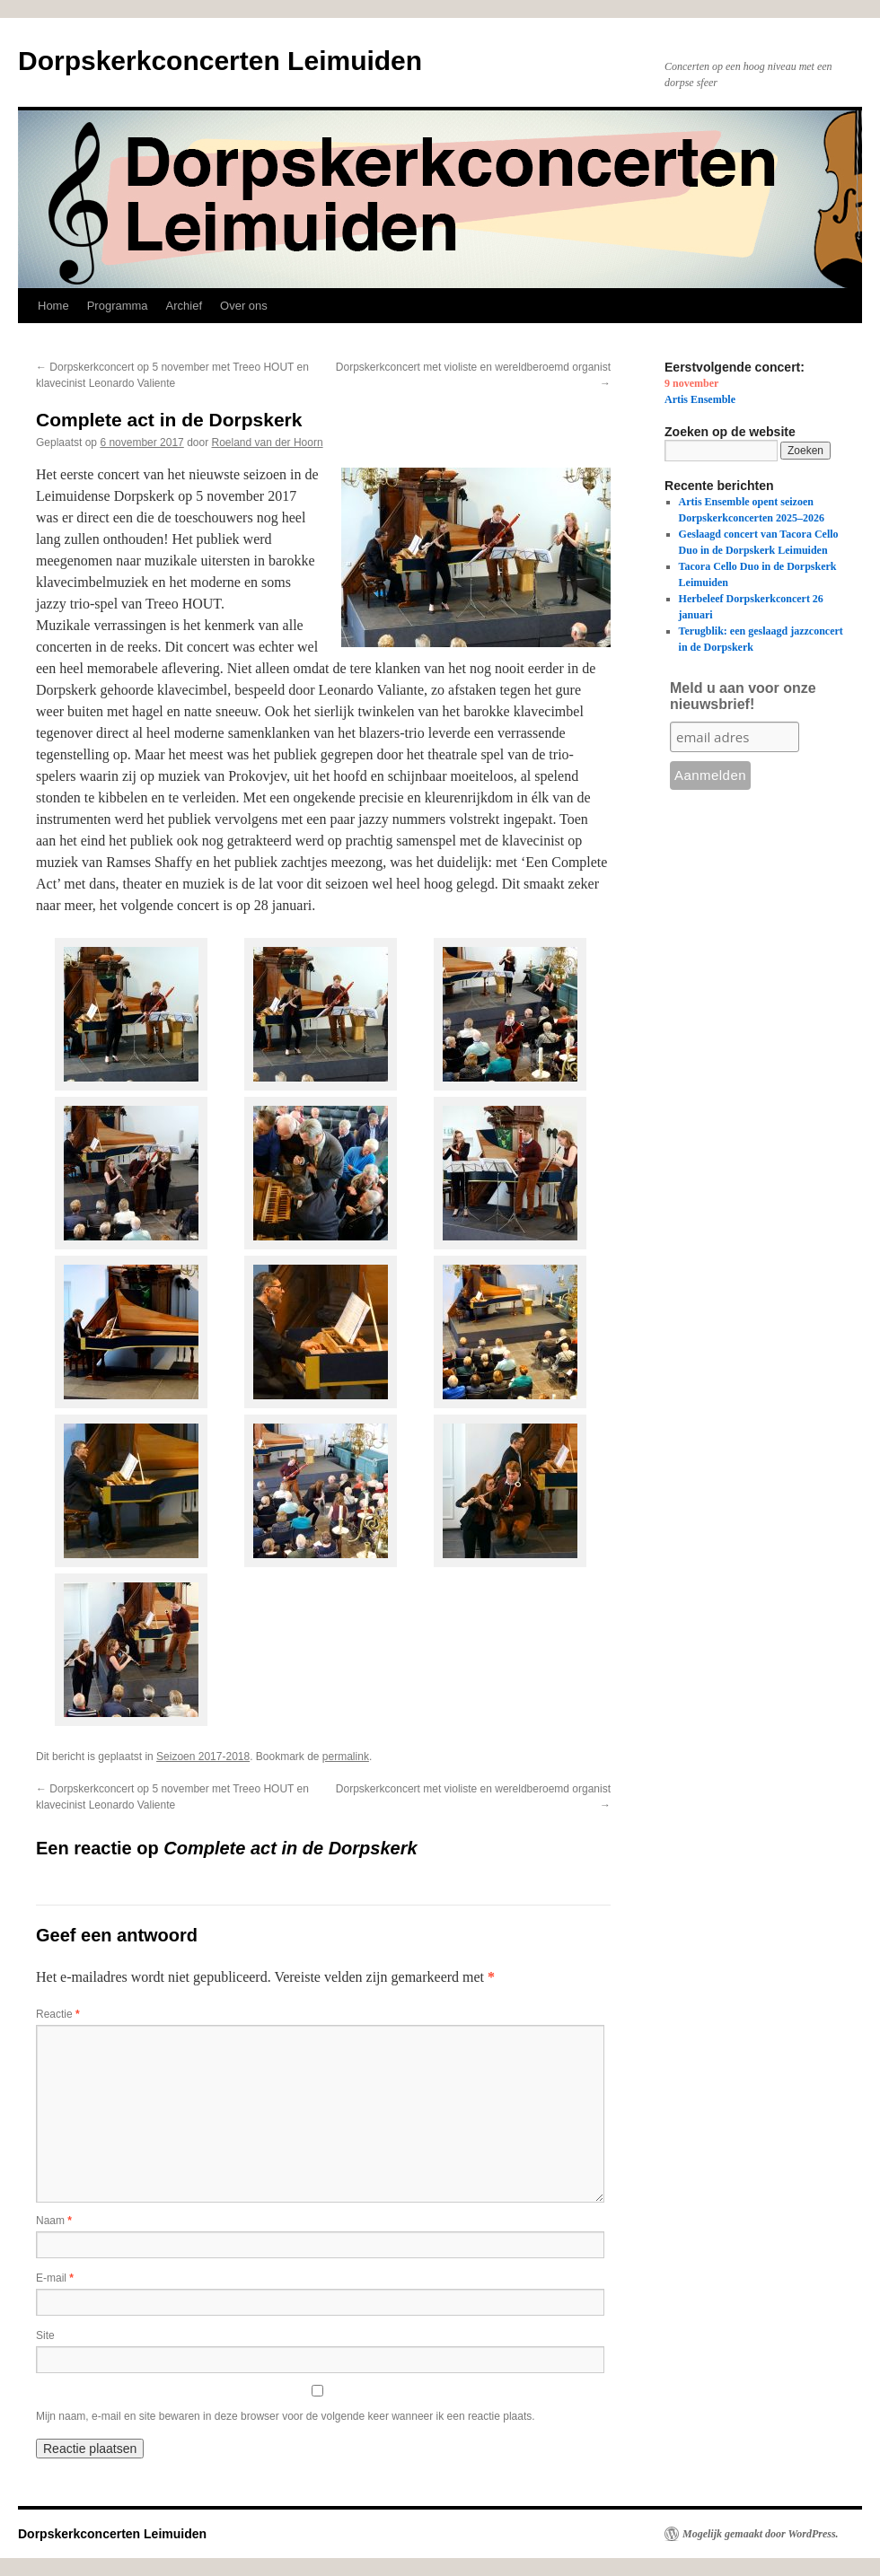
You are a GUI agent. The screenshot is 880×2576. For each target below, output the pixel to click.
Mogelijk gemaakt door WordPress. (760, 2534)
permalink (345, 1756)
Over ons (244, 305)
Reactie (58, 2014)
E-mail (55, 2278)
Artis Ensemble (699, 399)
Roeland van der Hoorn (267, 442)
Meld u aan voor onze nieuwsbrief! (743, 696)
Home (53, 305)
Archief (184, 305)
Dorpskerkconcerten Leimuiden (220, 60)
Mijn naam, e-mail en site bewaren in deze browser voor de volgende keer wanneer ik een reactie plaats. (285, 2416)
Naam (54, 2220)
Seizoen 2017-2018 (203, 1756)
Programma (117, 305)
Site (45, 2335)
